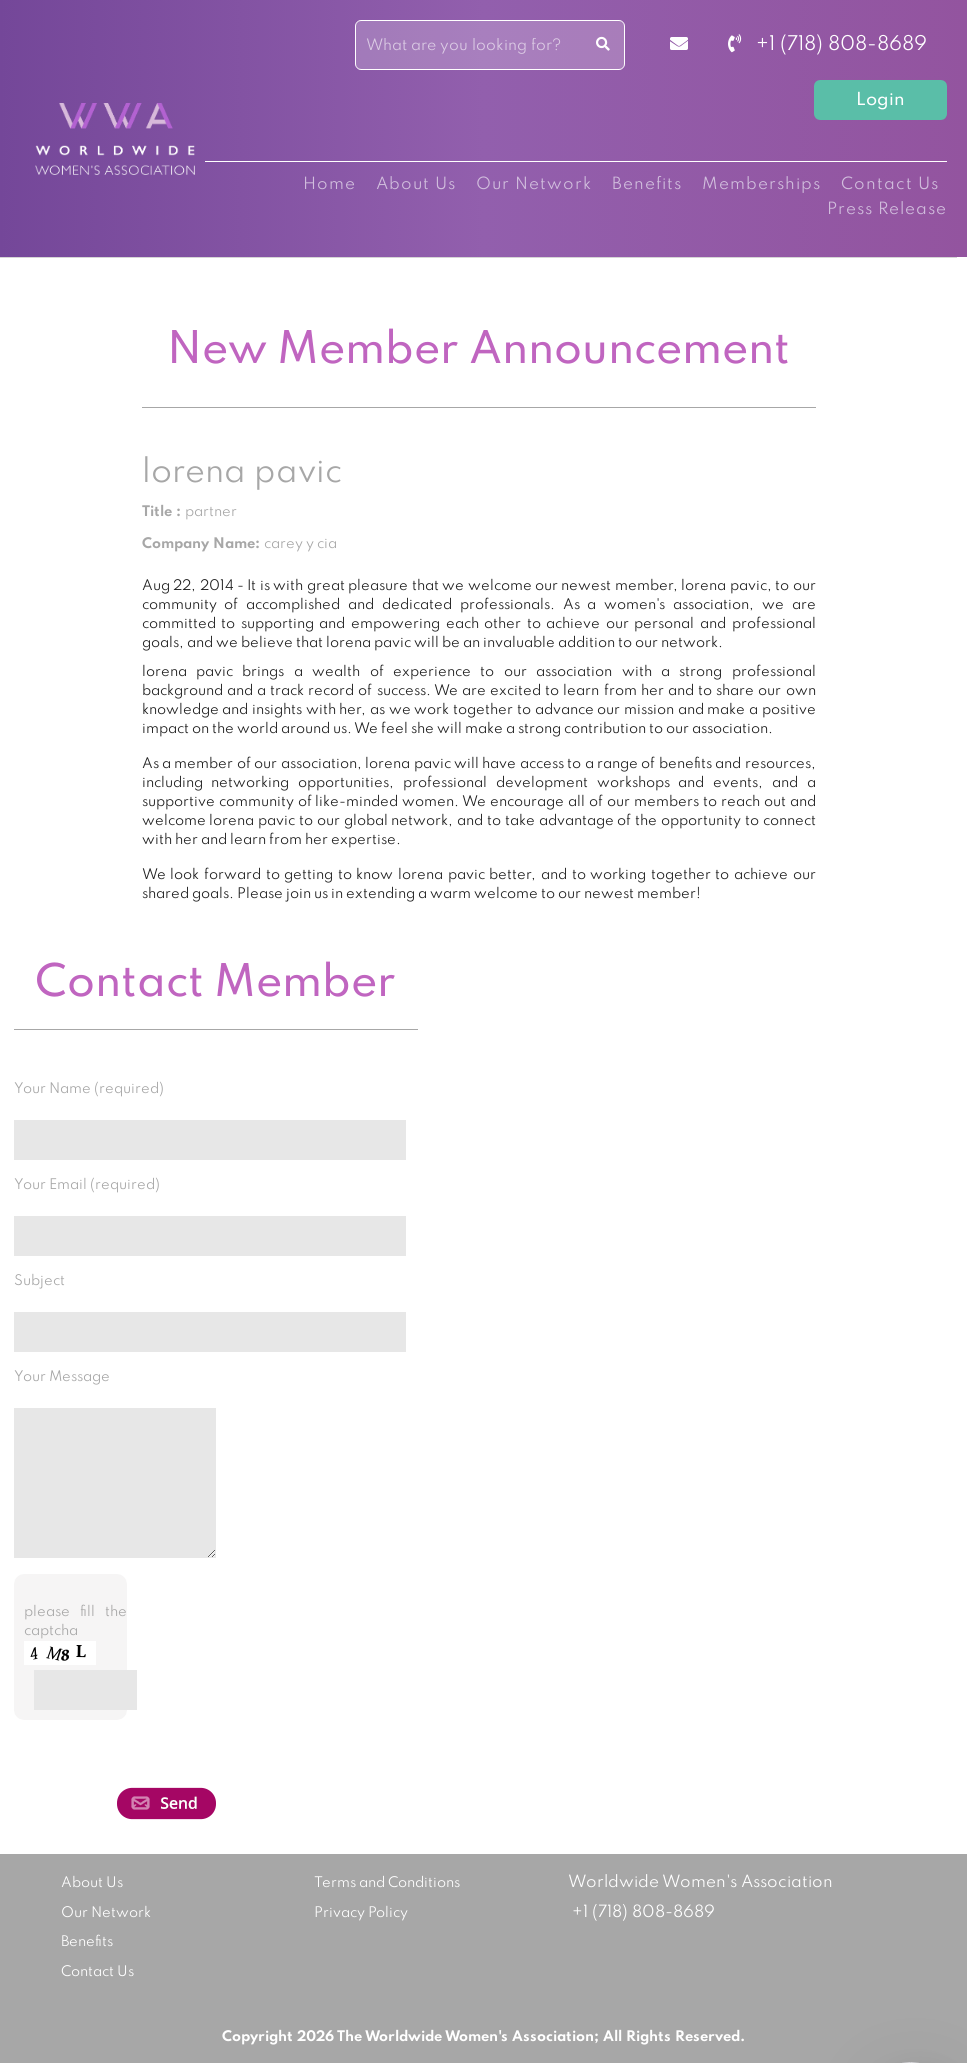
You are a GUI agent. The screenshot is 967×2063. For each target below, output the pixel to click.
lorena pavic (242, 473)
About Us (416, 184)
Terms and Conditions (387, 1883)
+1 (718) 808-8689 (827, 45)
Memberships (761, 184)
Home (329, 184)
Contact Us (890, 184)
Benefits (647, 184)
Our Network (534, 184)
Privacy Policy (361, 1913)
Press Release (887, 209)
